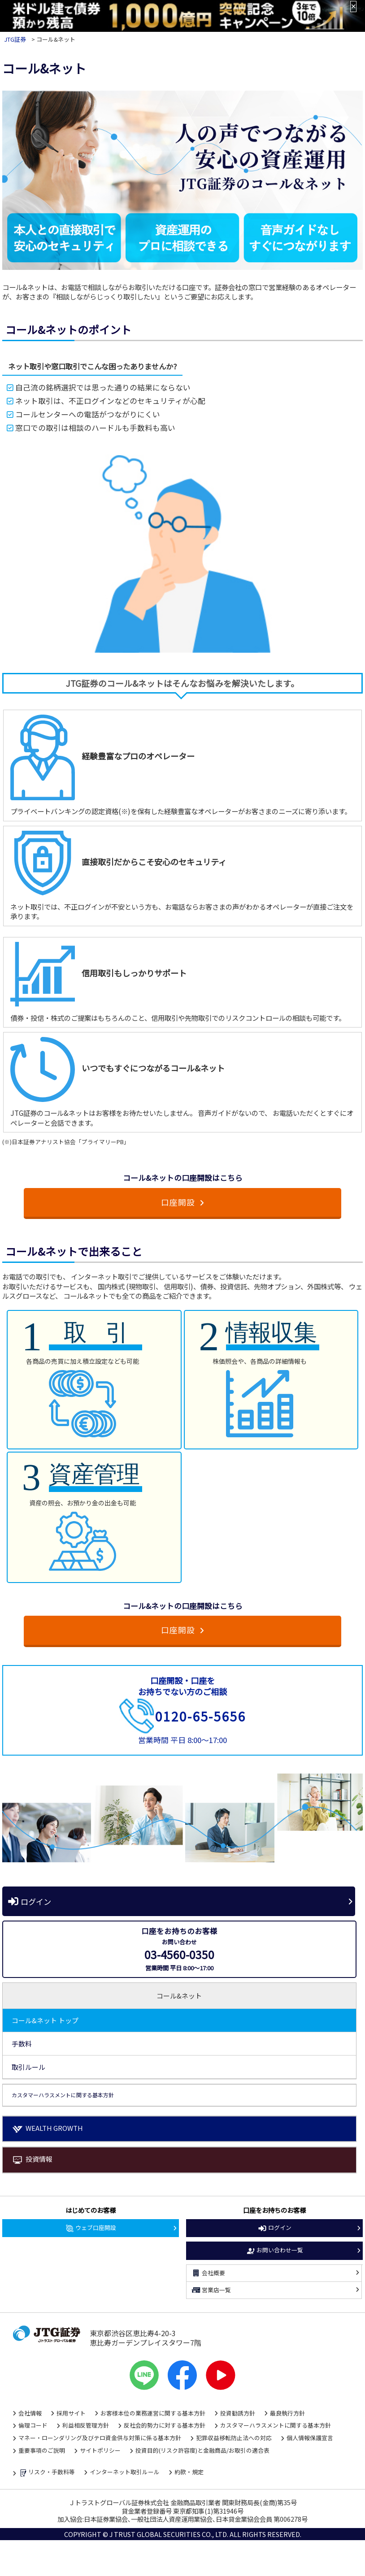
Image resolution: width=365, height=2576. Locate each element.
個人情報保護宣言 (310, 2437)
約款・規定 (189, 2472)
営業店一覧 (211, 2290)
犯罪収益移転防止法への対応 (234, 2437)
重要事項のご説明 (41, 2450)
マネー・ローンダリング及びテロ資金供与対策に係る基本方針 (99, 2437)
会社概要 (208, 2273)
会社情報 (30, 2413)
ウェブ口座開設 (91, 2228)
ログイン (29, 1901)
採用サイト (71, 2413)
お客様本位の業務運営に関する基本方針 (152, 2413)
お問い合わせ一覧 (274, 2250)
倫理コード (33, 2425)
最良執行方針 (287, 2413)
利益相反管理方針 (85, 2425)
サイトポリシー (100, 2450)
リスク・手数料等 (46, 2473)
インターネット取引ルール (125, 2472)
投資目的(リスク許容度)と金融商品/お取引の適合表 (202, 2450)
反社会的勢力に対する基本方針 (164, 2425)
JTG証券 (15, 39)
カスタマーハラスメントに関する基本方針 (275, 2425)
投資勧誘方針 (237, 2413)
